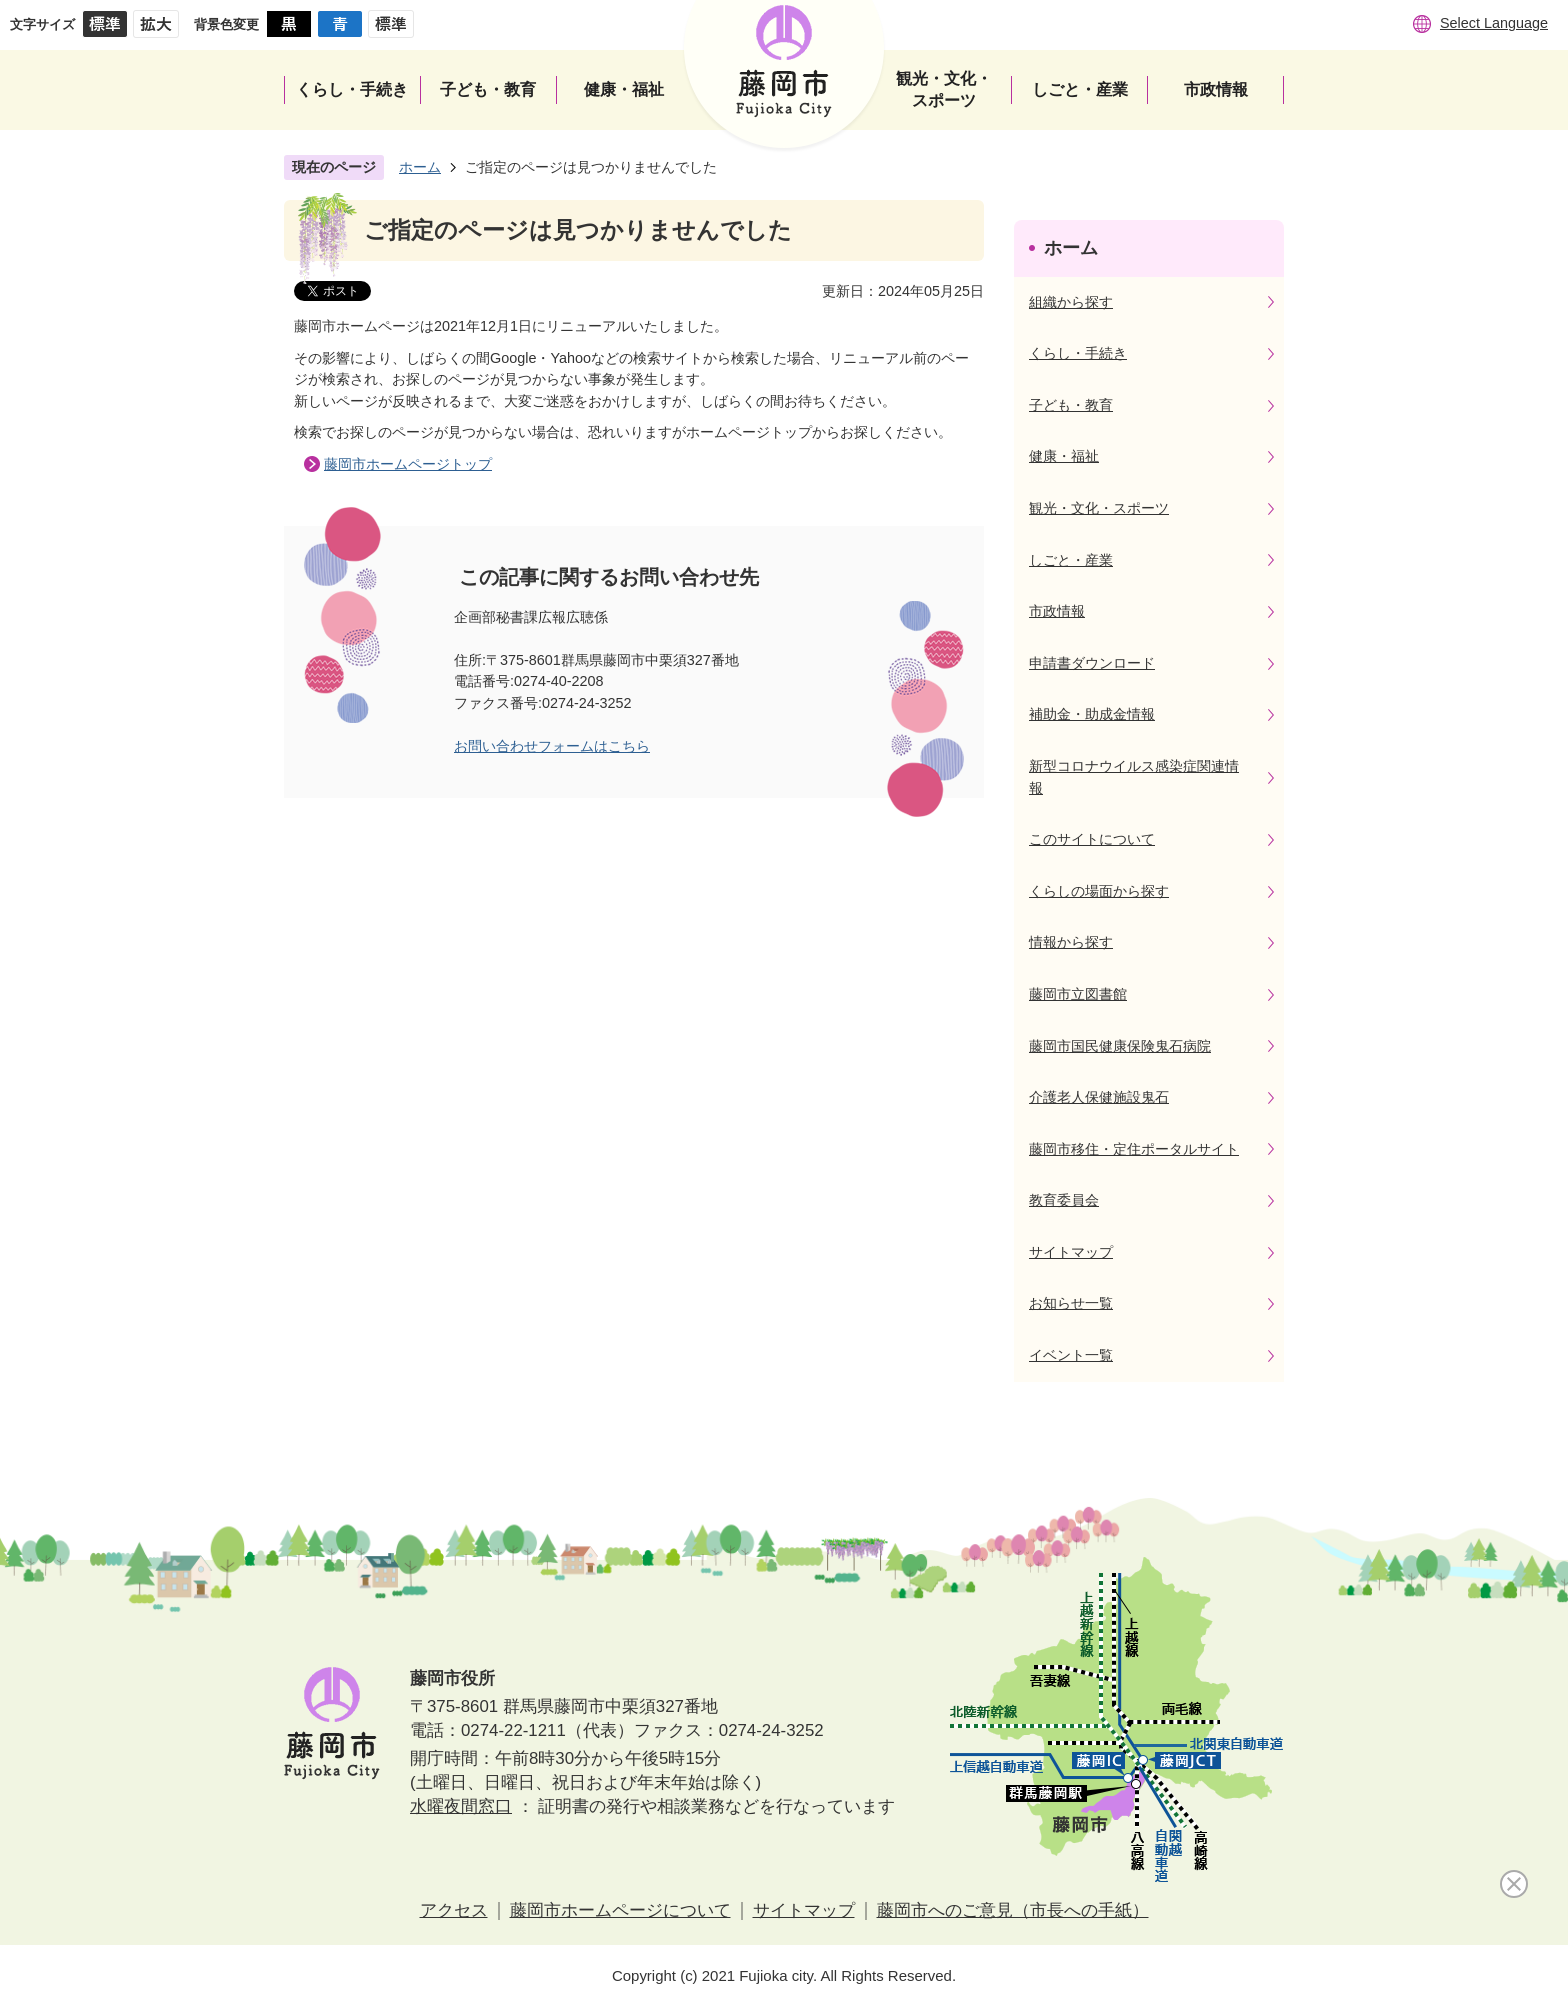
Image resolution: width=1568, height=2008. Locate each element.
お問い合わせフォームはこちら (552, 746)
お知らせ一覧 (1071, 1303)
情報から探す (1071, 942)
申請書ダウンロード (1092, 663)
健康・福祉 (1064, 456)
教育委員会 (1064, 1200)
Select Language (1494, 23)
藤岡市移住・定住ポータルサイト (1134, 1149)
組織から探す (1071, 302)
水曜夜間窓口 (461, 1806)
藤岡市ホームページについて (620, 1910)
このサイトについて (1092, 839)
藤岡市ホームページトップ (408, 464)
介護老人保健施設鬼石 (1099, 1097)
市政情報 (1057, 611)
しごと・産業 (1071, 560)
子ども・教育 (1071, 405)
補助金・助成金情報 (1092, 714)
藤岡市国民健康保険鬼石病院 (1120, 1046)
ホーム (420, 167)
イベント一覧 (1071, 1355)
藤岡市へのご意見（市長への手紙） (1013, 1910)
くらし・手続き (1078, 353)
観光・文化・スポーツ (1099, 508)
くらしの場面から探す (1099, 891)
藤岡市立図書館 (1078, 994)
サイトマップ (1071, 1252)
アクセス (454, 1910)
